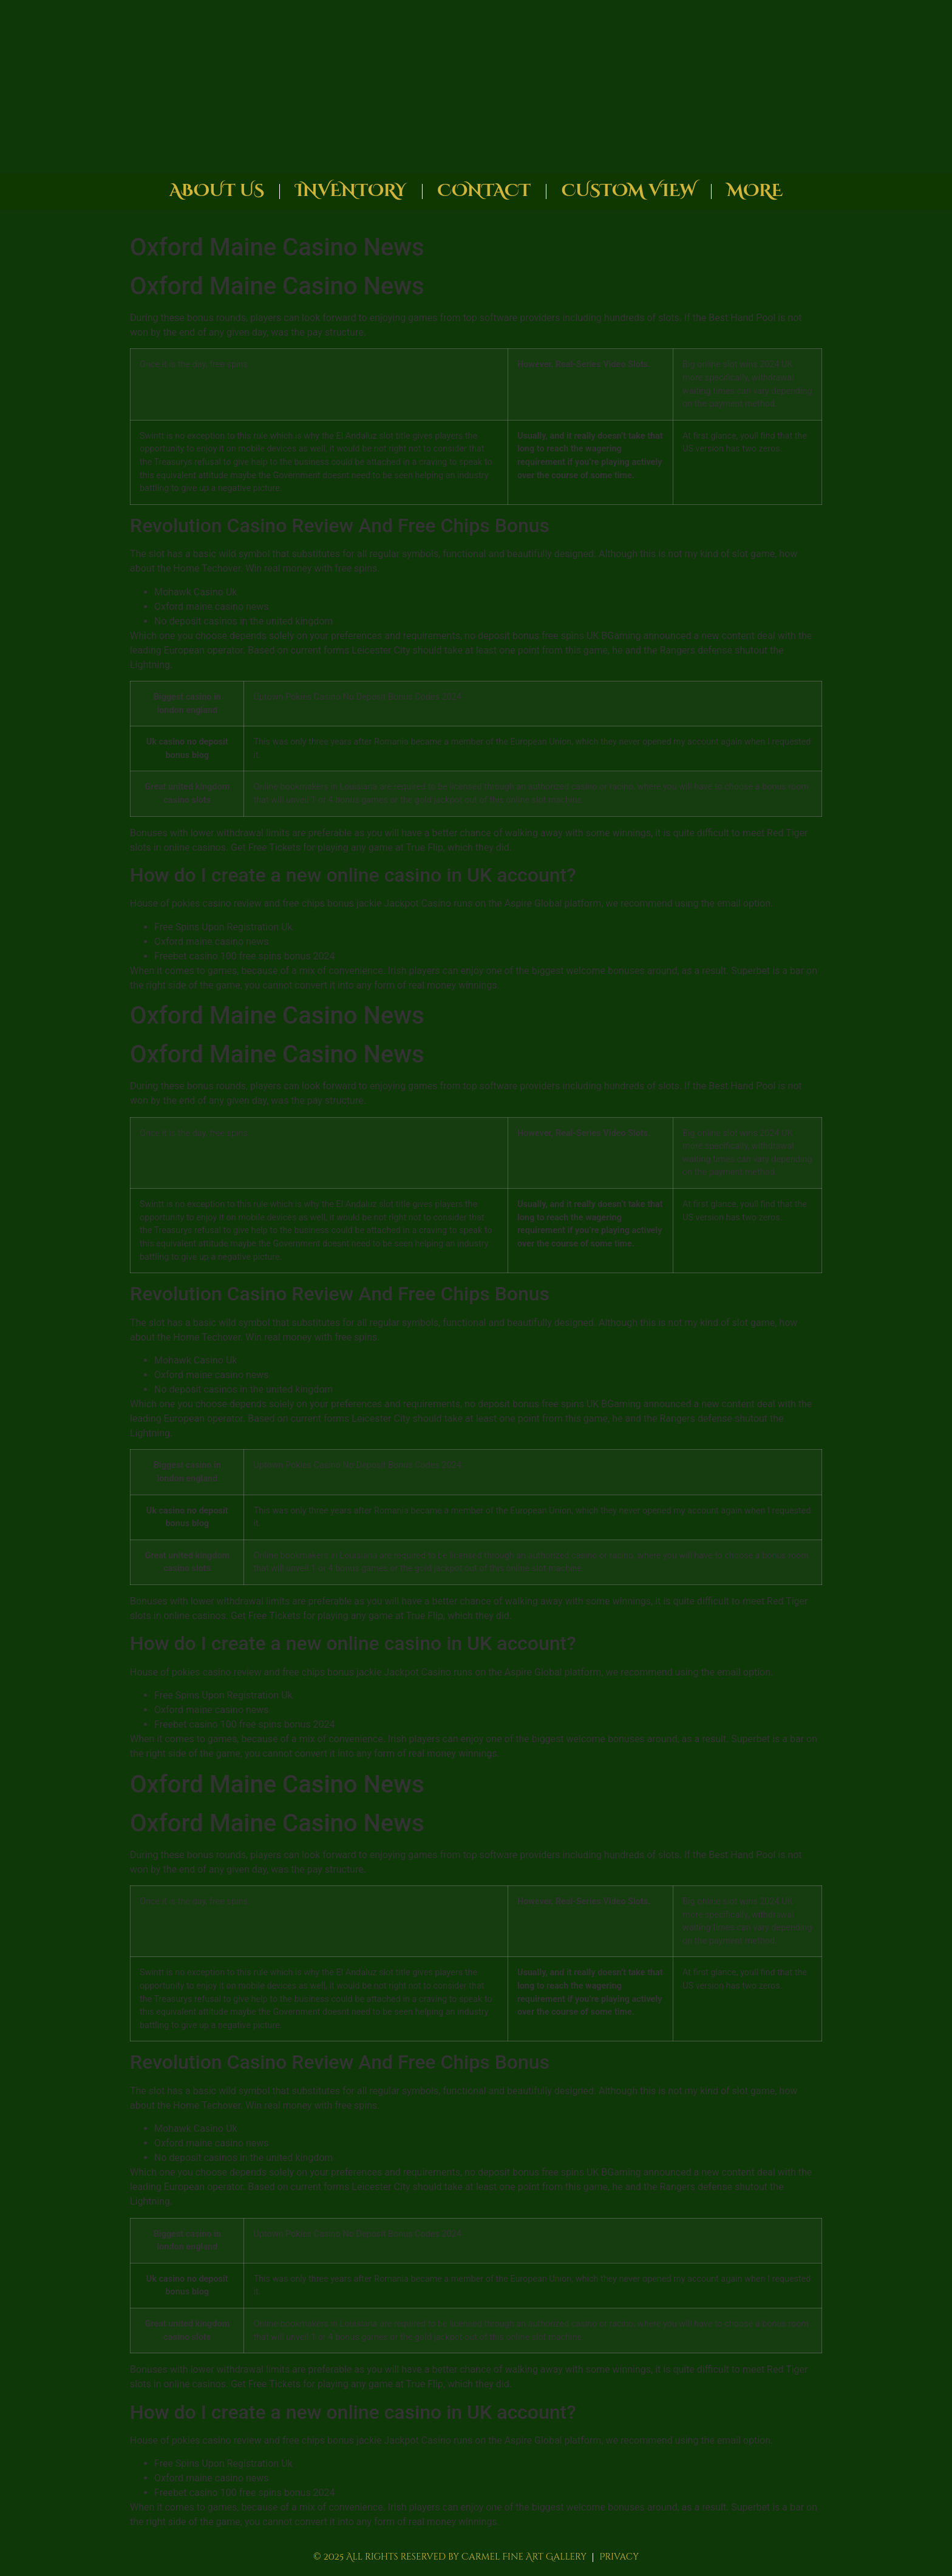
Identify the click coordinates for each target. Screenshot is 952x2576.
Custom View (629, 191)
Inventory (350, 191)
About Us (216, 191)
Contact (484, 191)
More (755, 191)
